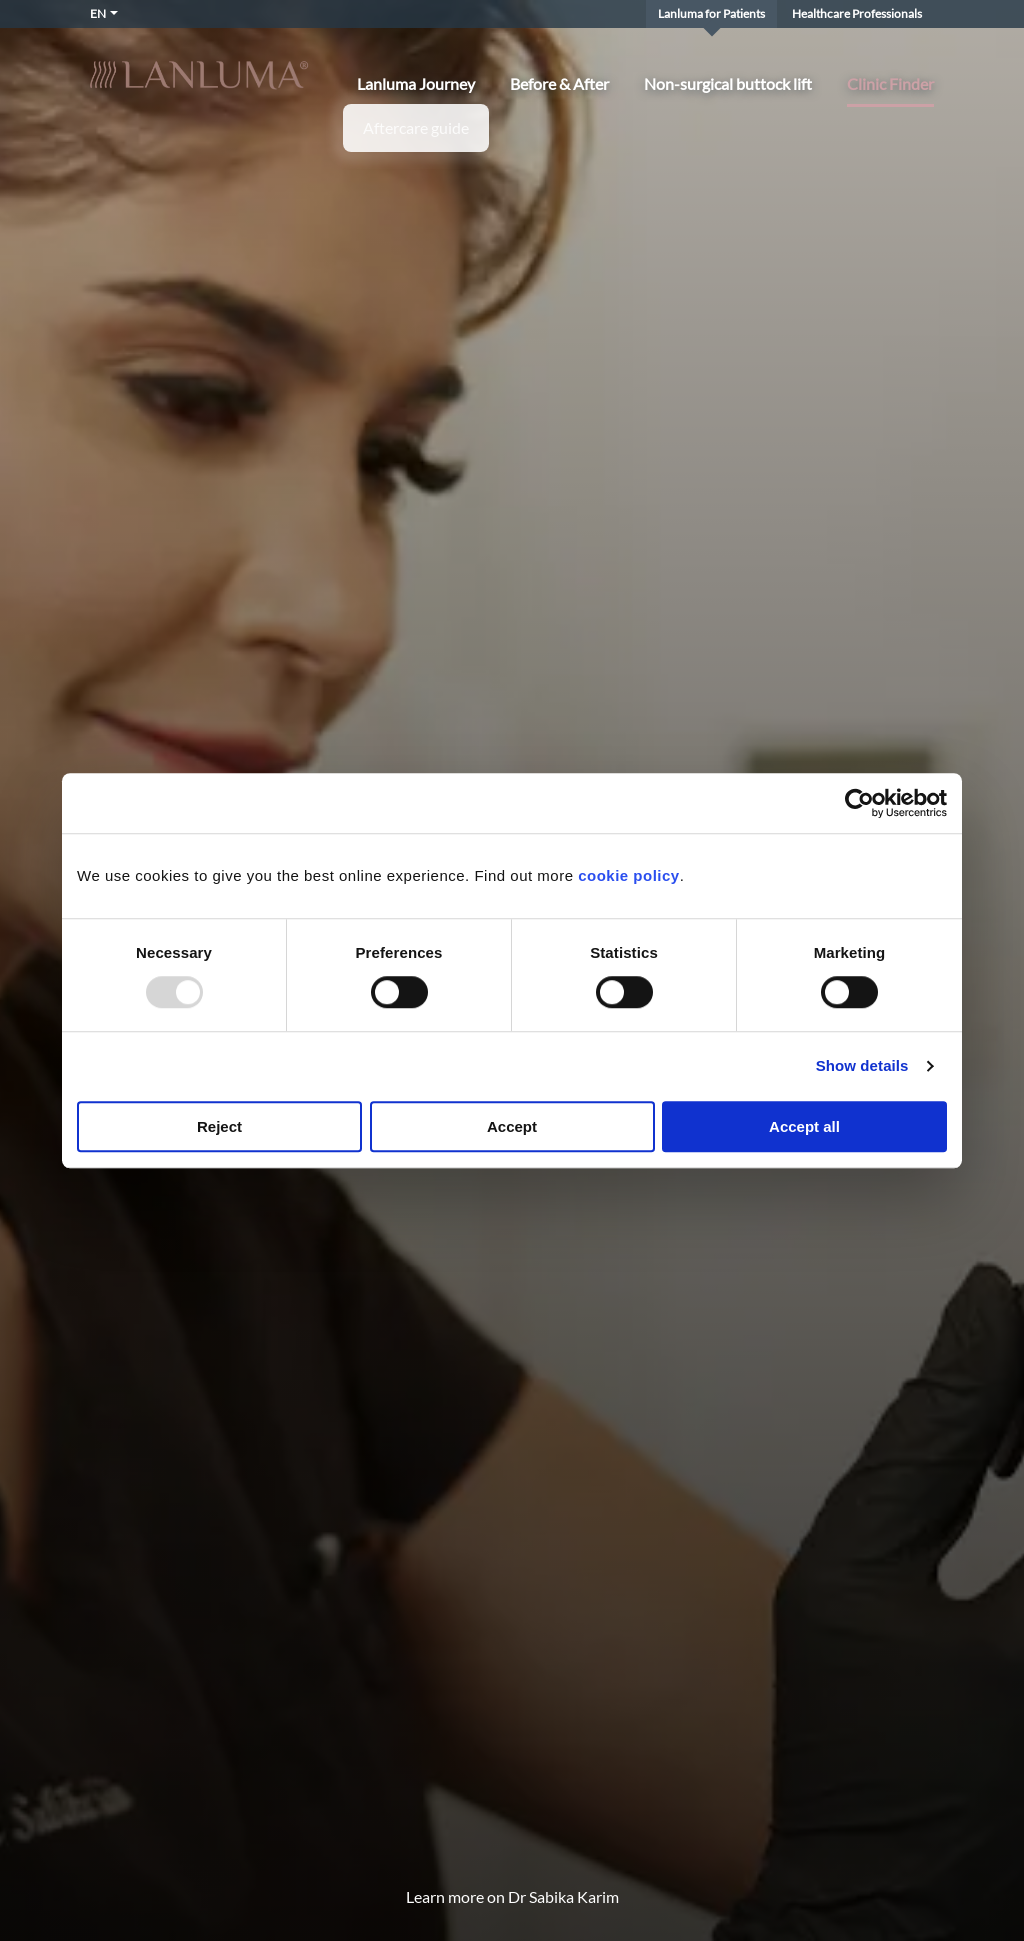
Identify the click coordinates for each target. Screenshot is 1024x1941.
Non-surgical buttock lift (728, 84)
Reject (219, 1126)
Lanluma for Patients (711, 13)
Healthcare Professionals (857, 13)
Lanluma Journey (416, 84)
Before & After (559, 84)
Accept (512, 1126)
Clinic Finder (890, 84)
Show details (862, 1066)
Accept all (804, 1126)
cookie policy (629, 875)
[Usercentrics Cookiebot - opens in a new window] (859, 803)
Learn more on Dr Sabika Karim (512, 1896)
